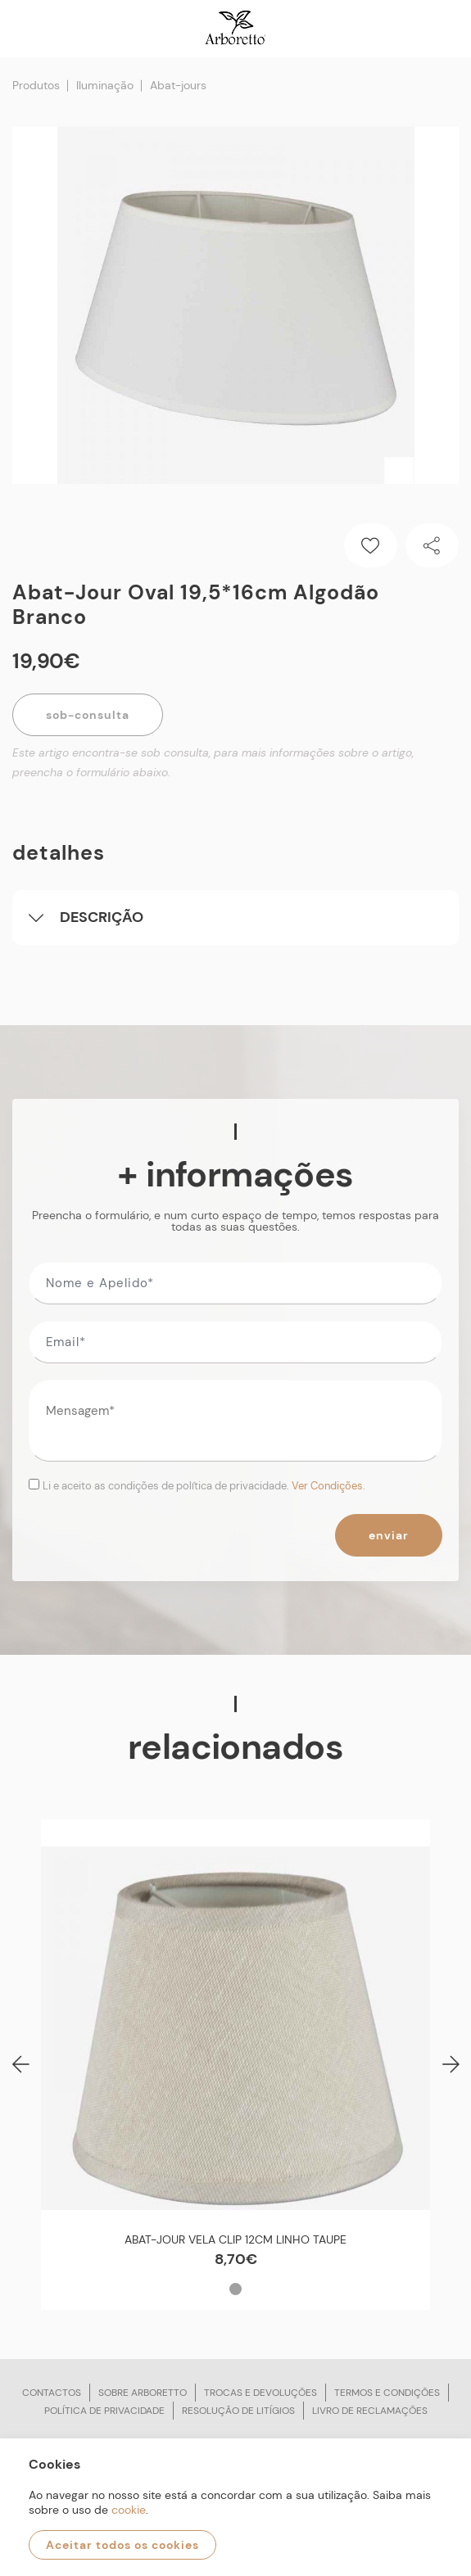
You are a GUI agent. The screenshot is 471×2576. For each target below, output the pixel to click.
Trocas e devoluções (260, 2392)
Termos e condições (387, 2392)
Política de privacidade (104, 2410)
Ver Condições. (328, 1486)
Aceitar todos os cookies (122, 2545)
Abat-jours (178, 85)
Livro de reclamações (370, 2410)
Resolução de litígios (238, 2410)
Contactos (51, 2392)
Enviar (389, 1535)
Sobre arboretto (142, 2392)
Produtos (36, 85)
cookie (128, 2509)
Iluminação (105, 85)
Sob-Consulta (87, 714)
